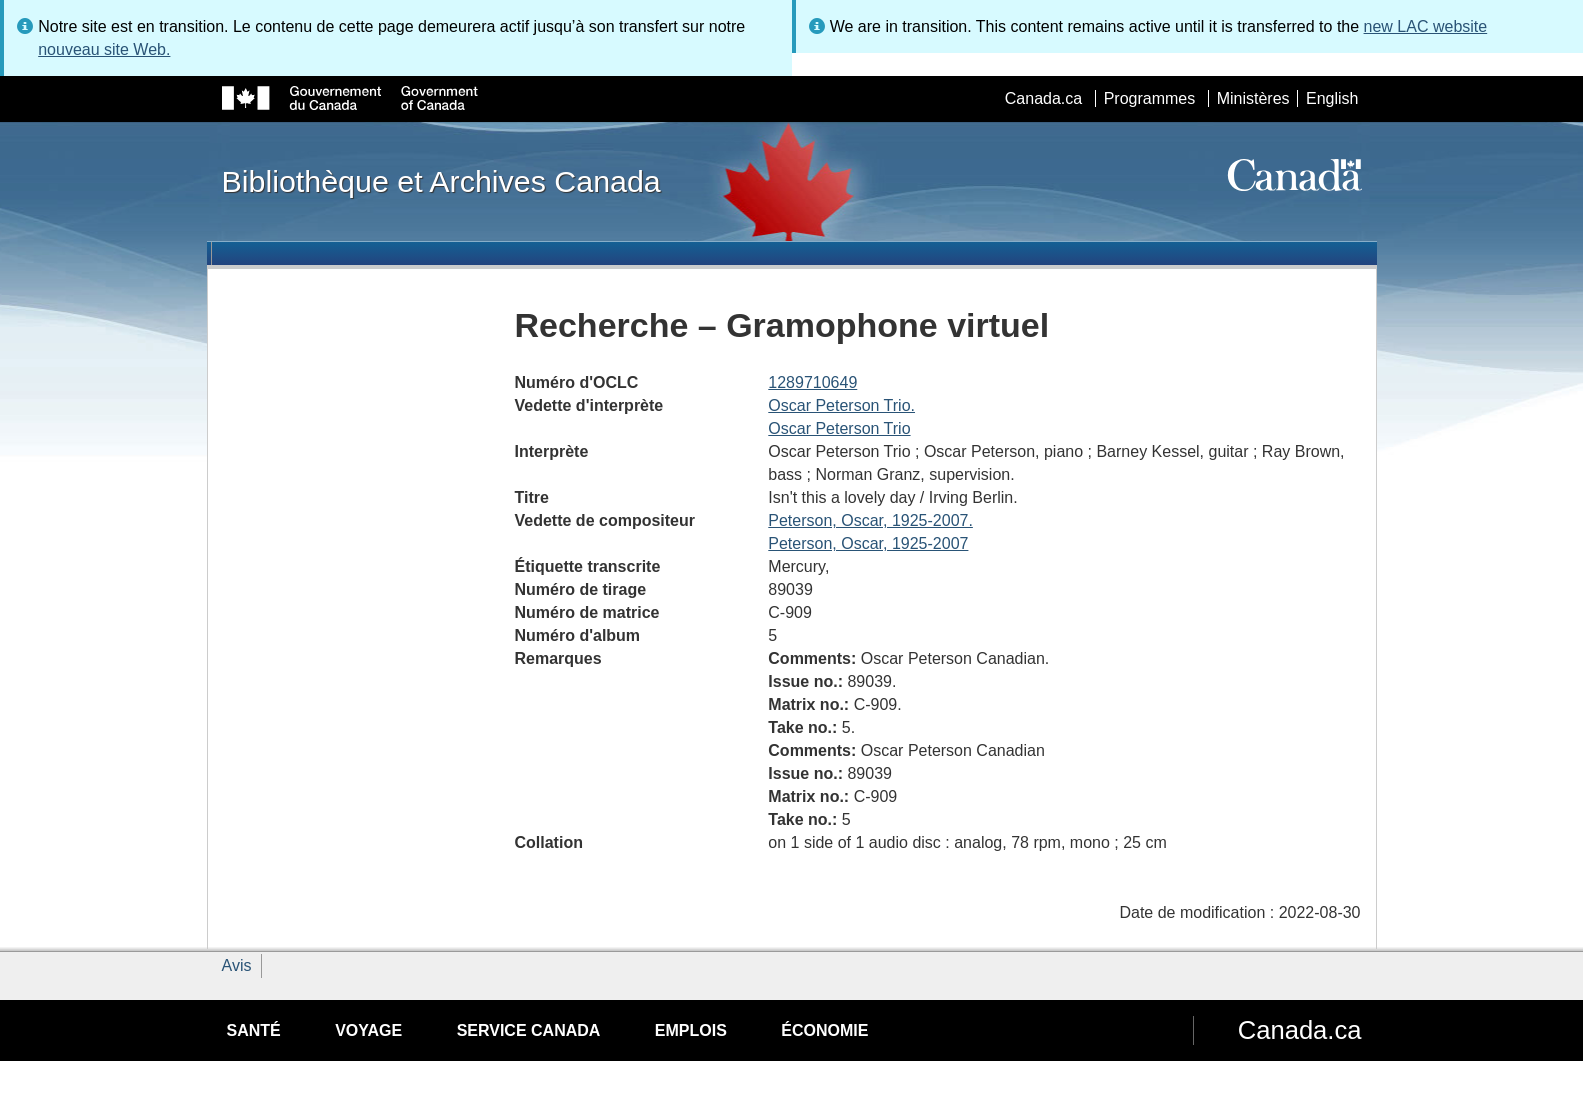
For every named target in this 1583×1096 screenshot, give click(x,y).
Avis (237, 965)
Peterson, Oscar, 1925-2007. (870, 520)
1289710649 (812, 382)
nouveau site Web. (104, 49)
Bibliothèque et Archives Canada (441, 181)
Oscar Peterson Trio (839, 428)
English (1332, 98)
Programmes (1150, 98)
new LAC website (1426, 26)
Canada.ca (1043, 98)
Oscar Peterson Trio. (841, 405)
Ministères (1253, 98)
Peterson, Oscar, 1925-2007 (868, 543)
